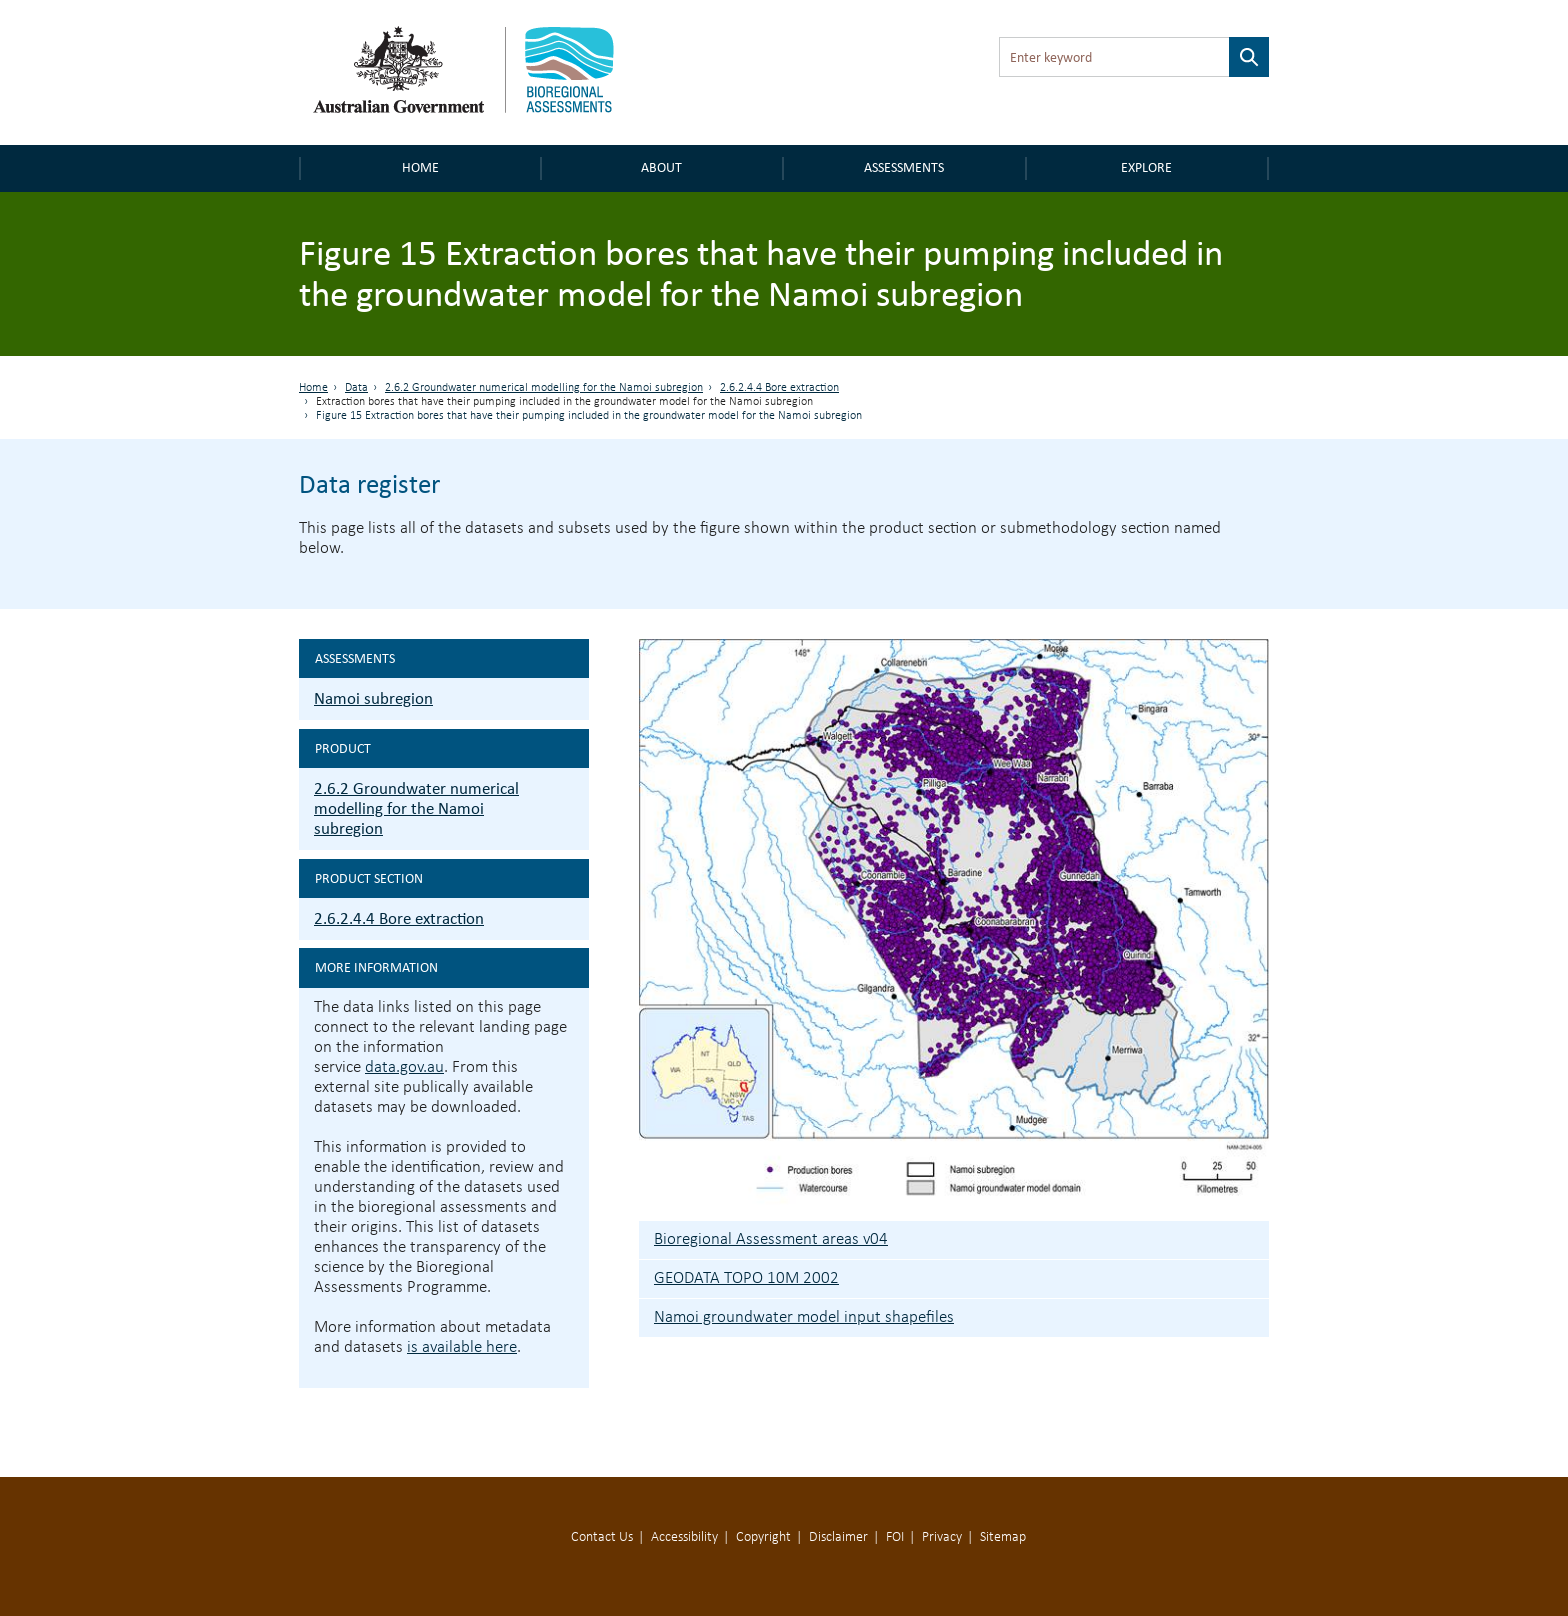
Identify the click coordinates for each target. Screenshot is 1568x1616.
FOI (895, 1537)
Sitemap (1003, 1537)
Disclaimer (838, 1537)
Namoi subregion (373, 698)
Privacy (942, 1537)
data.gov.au (404, 1067)
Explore (1146, 167)
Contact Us (602, 1537)
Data (356, 388)
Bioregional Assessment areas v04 (771, 1239)
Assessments (904, 167)
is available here (462, 1347)
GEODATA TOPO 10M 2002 (746, 1278)
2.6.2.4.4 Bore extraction (779, 388)
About (661, 167)
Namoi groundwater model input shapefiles (804, 1317)
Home (420, 167)
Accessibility (684, 1537)
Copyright (763, 1537)
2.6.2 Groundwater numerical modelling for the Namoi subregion (544, 388)
